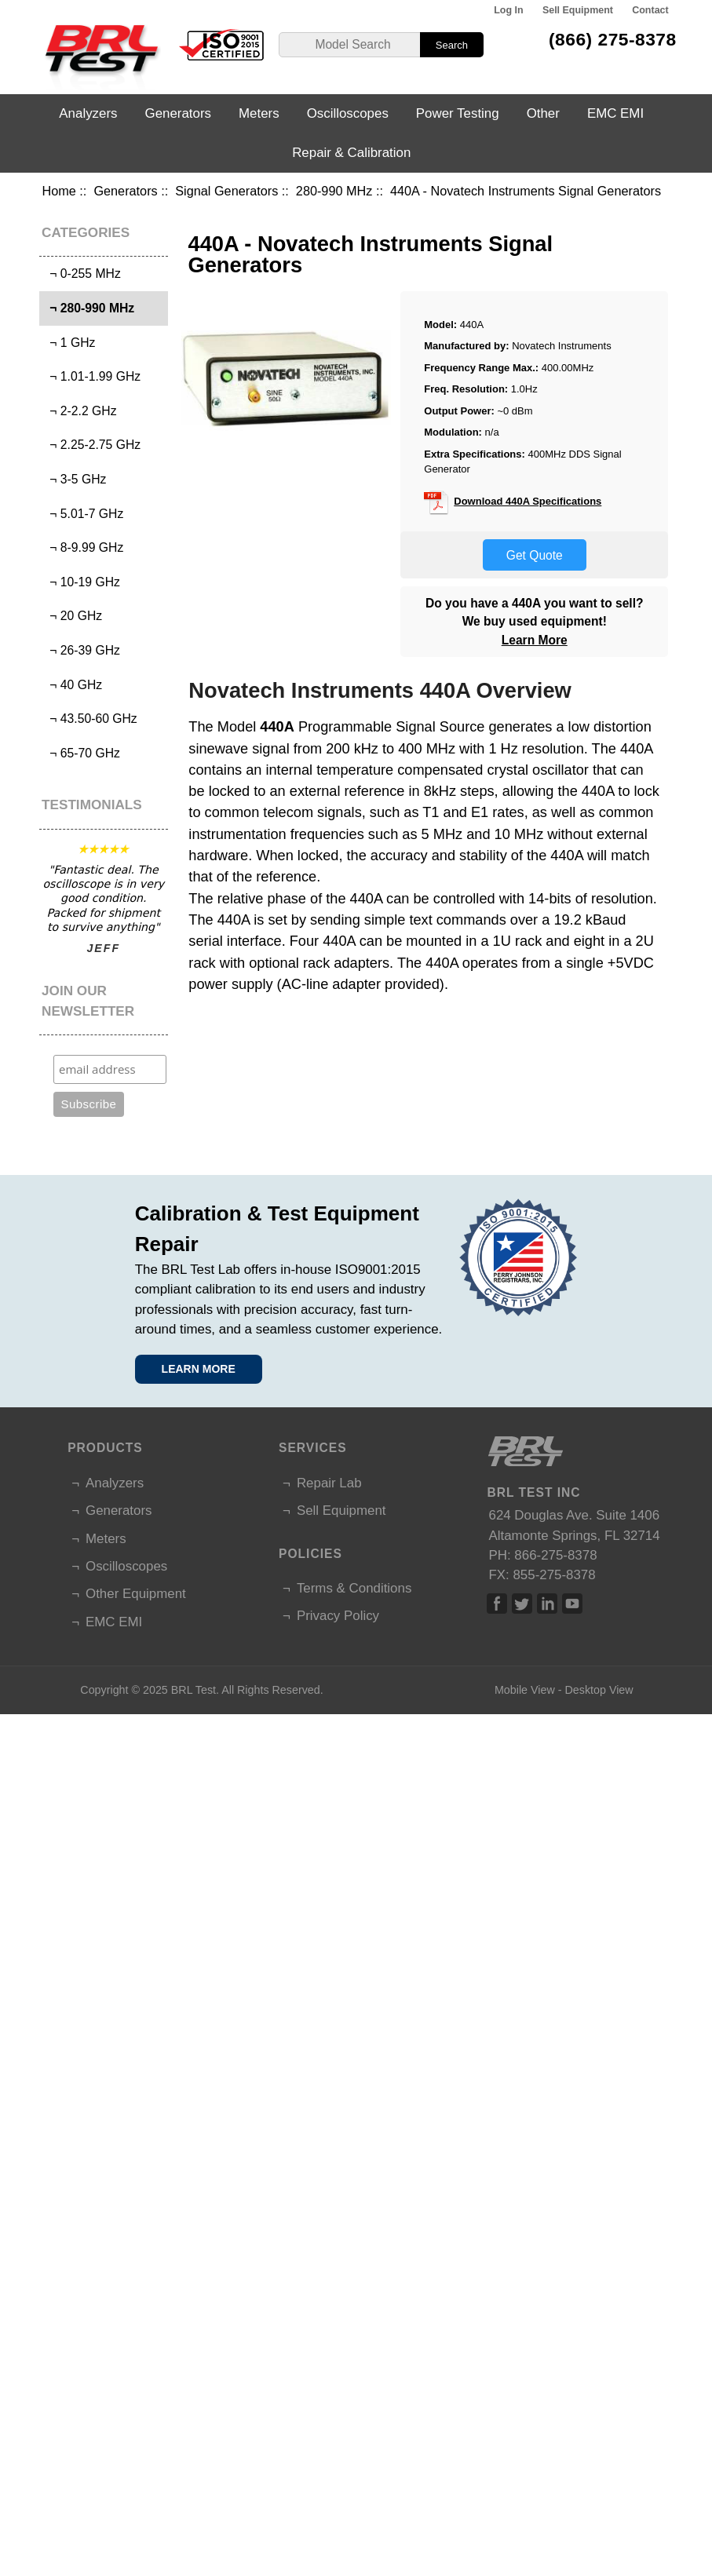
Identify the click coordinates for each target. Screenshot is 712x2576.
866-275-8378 (555, 1555)
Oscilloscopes (348, 113)
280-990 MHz (334, 191)
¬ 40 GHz (73, 684)
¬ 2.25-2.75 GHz (92, 444)
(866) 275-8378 (613, 39)
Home (58, 191)
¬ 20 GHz (73, 615)
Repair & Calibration (351, 152)
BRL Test (193, 1690)
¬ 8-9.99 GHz (83, 547)
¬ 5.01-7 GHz (83, 513)
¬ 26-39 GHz (81, 650)
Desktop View (598, 1690)
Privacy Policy (338, 1615)
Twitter (522, 1603)
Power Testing (457, 113)
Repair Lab (329, 1483)
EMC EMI (615, 113)
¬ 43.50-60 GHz (90, 718)
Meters (259, 113)
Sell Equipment (577, 10)
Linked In (547, 1603)
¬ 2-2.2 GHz (80, 411)
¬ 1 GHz (69, 342)
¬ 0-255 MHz (82, 273)
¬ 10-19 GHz (81, 582)
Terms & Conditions (354, 1588)
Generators (125, 191)
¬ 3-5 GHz (75, 479)
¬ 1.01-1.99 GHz (92, 376)
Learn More (535, 640)
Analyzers (88, 113)
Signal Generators (226, 191)
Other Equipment (136, 1593)
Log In (508, 10)
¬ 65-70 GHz (81, 753)
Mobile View (525, 1690)
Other (543, 113)
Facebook (497, 1603)
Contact (650, 10)
